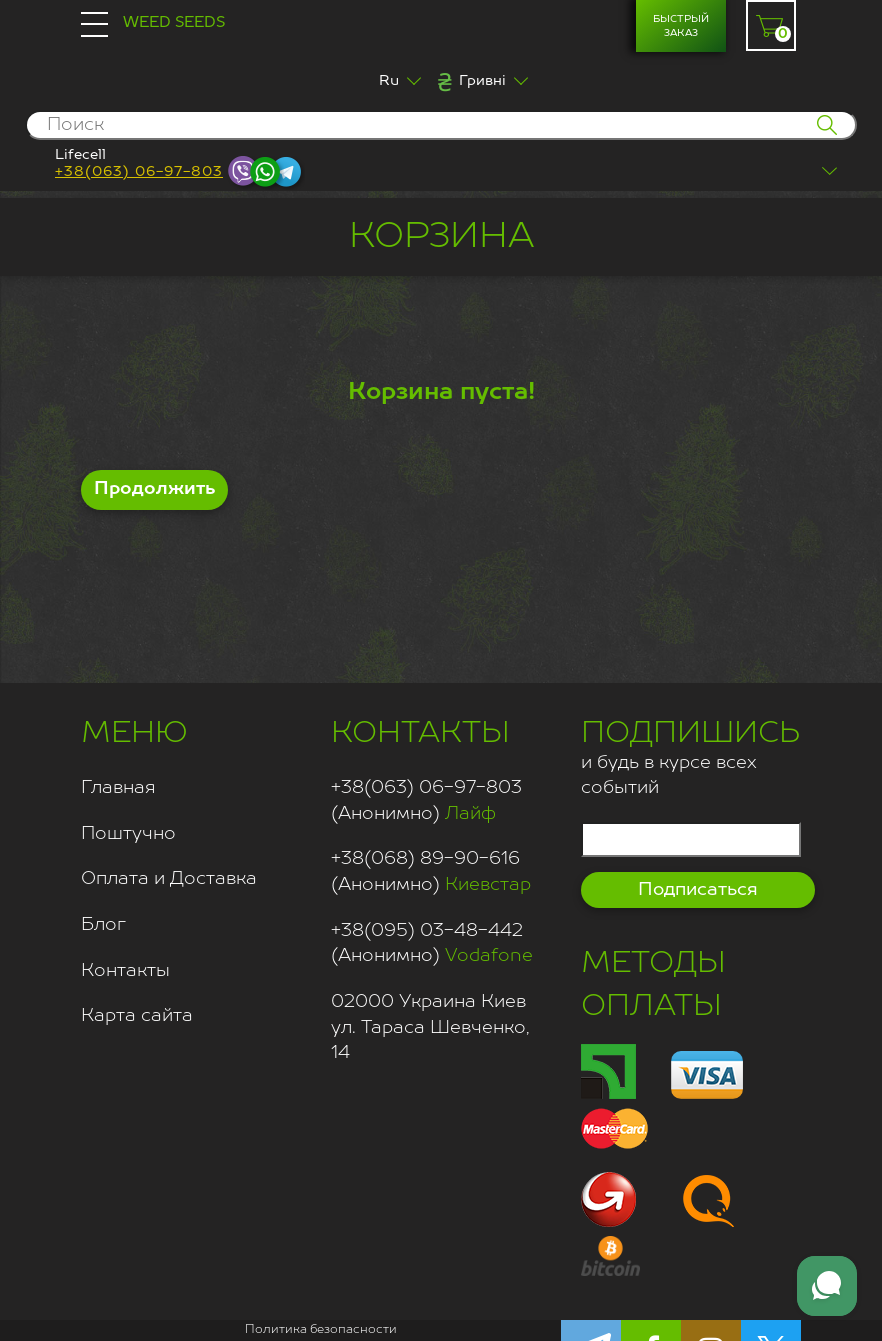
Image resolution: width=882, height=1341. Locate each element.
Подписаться (698, 890)
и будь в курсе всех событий (690, 755)
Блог (103, 925)
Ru (389, 81)
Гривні (482, 81)
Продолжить (154, 489)
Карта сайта (137, 1016)
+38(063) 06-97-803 (139, 172)
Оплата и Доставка (169, 879)
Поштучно (128, 834)
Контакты (125, 971)
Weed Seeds (174, 22)
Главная (118, 788)
